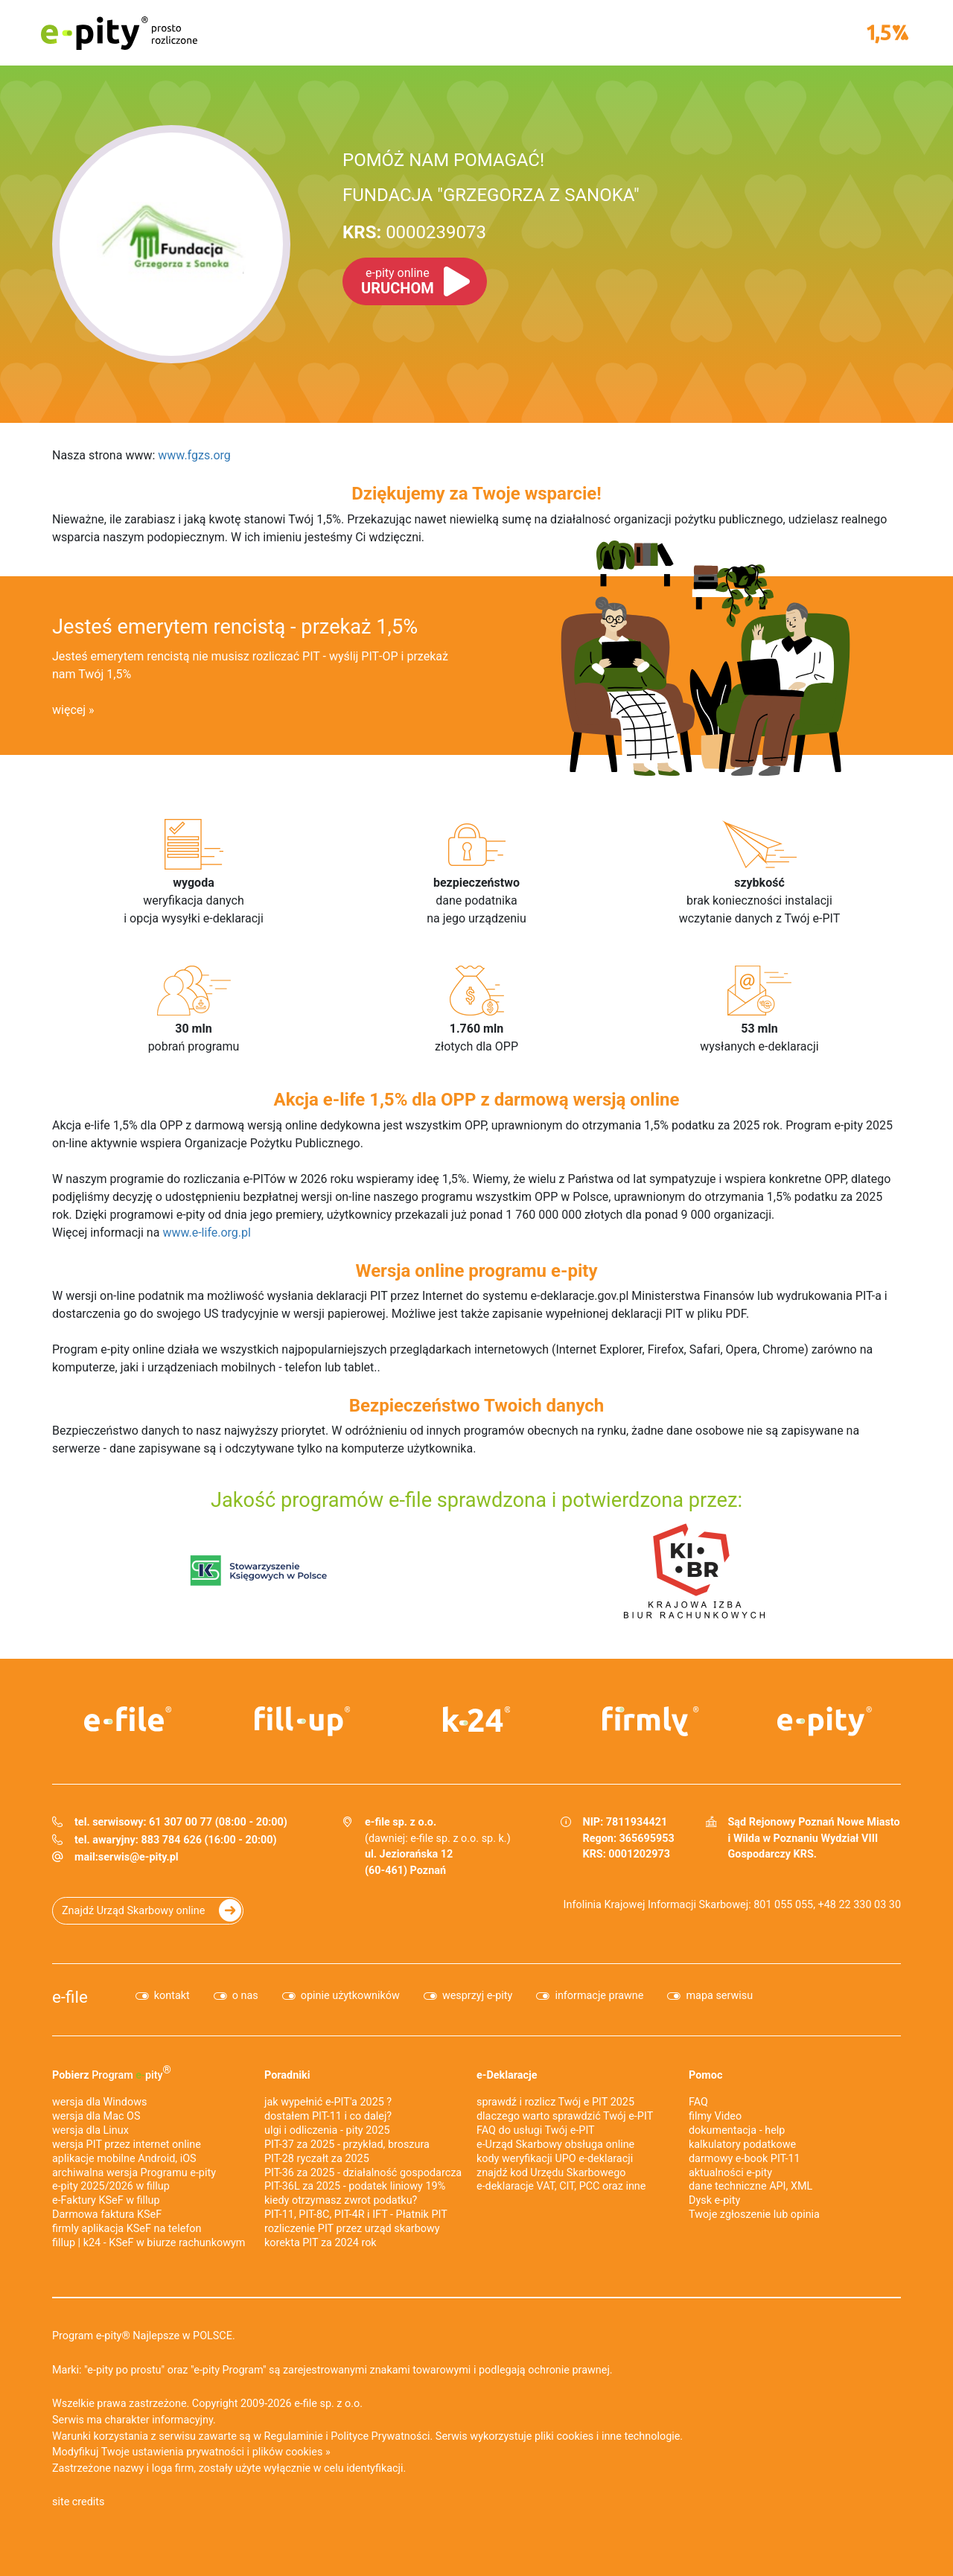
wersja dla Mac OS (96, 2116)
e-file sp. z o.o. (328, 2403)
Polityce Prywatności (380, 2436)
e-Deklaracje (507, 2075)
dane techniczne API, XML (750, 2186)
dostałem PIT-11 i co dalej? (328, 2116)
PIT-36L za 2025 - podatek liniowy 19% (354, 2186)
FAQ (698, 2102)
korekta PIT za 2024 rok (320, 2243)
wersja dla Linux (90, 2130)
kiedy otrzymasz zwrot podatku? (340, 2200)
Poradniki (287, 2075)
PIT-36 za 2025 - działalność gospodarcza (363, 2173)
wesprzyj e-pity (477, 1995)
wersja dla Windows (99, 2102)
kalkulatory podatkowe (742, 2144)
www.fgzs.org (194, 455)
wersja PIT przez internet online (126, 2144)
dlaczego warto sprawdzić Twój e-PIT (564, 2116)
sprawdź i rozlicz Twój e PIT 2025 (555, 2102)
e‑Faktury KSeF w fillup (106, 2200)
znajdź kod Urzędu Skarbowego (550, 2173)
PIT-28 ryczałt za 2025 (316, 2158)
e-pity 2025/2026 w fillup (111, 2186)
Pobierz (111, 2073)
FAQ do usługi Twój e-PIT (535, 2130)
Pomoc (705, 2075)
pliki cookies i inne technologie (607, 2436)
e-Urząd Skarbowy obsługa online (555, 2144)
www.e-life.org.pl (206, 1232)
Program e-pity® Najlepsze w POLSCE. (143, 2336)
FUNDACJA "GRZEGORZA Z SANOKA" (491, 195)
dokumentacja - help (737, 2130)
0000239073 (414, 232)
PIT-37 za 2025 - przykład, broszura (347, 2144)
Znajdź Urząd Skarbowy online (133, 1910)
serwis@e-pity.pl (138, 1857)
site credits (78, 2502)
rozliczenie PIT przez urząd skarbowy (352, 2228)
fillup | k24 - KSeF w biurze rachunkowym (148, 2243)
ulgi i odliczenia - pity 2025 (327, 2130)
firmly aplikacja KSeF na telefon (126, 2228)
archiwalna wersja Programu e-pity (134, 2173)
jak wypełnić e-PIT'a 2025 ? (328, 2102)
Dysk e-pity (714, 2200)
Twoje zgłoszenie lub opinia (754, 2214)
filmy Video (715, 2116)
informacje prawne (599, 1995)
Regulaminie (293, 2436)
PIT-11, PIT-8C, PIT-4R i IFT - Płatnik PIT (355, 2214)
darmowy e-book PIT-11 (744, 2158)
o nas (245, 1995)
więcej (69, 710)
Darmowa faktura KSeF (107, 2214)
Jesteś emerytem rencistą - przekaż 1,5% (235, 627)
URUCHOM (397, 281)
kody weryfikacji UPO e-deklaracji (554, 2158)
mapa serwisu (719, 1995)
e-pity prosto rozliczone (119, 33)
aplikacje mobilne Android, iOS (124, 2158)
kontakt (172, 1995)
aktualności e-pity (730, 2173)
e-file (70, 1996)
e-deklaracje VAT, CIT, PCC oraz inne (561, 2186)
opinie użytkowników (350, 1995)
